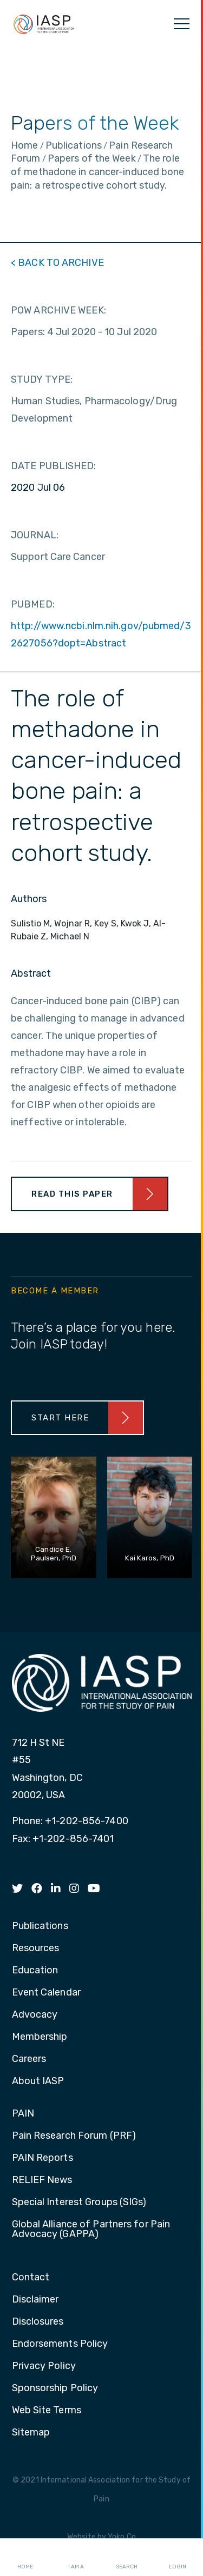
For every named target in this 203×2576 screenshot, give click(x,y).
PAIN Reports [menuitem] (42, 2158)
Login (177, 2557)
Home (25, 2557)
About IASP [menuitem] (38, 2081)
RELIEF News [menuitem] (42, 2180)
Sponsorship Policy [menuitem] (55, 2388)
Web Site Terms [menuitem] (46, 2410)
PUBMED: (33, 604)
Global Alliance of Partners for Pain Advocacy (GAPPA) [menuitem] (91, 2229)
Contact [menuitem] (31, 2277)
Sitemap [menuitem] (31, 2432)
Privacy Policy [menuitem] (44, 2366)
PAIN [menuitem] (23, 2113)
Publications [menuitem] (40, 1926)
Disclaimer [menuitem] (35, 2299)
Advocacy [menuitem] (35, 2015)
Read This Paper (72, 1194)
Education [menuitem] (35, 1970)
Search (126, 2557)
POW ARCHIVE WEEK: (58, 310)
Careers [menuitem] (29, 2059)
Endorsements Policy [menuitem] (60, 2344)
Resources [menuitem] (36, 1948)
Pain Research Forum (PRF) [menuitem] (74, 2136)
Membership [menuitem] (40, 2037)
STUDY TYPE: (42, 379)
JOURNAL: (34, 535)
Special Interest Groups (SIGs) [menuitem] (79, 2202)
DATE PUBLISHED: (53, 466)
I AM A (76, 2557)
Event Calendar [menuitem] (46, 1992)
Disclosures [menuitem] (38, 2322)
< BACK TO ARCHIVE (57, 263)
